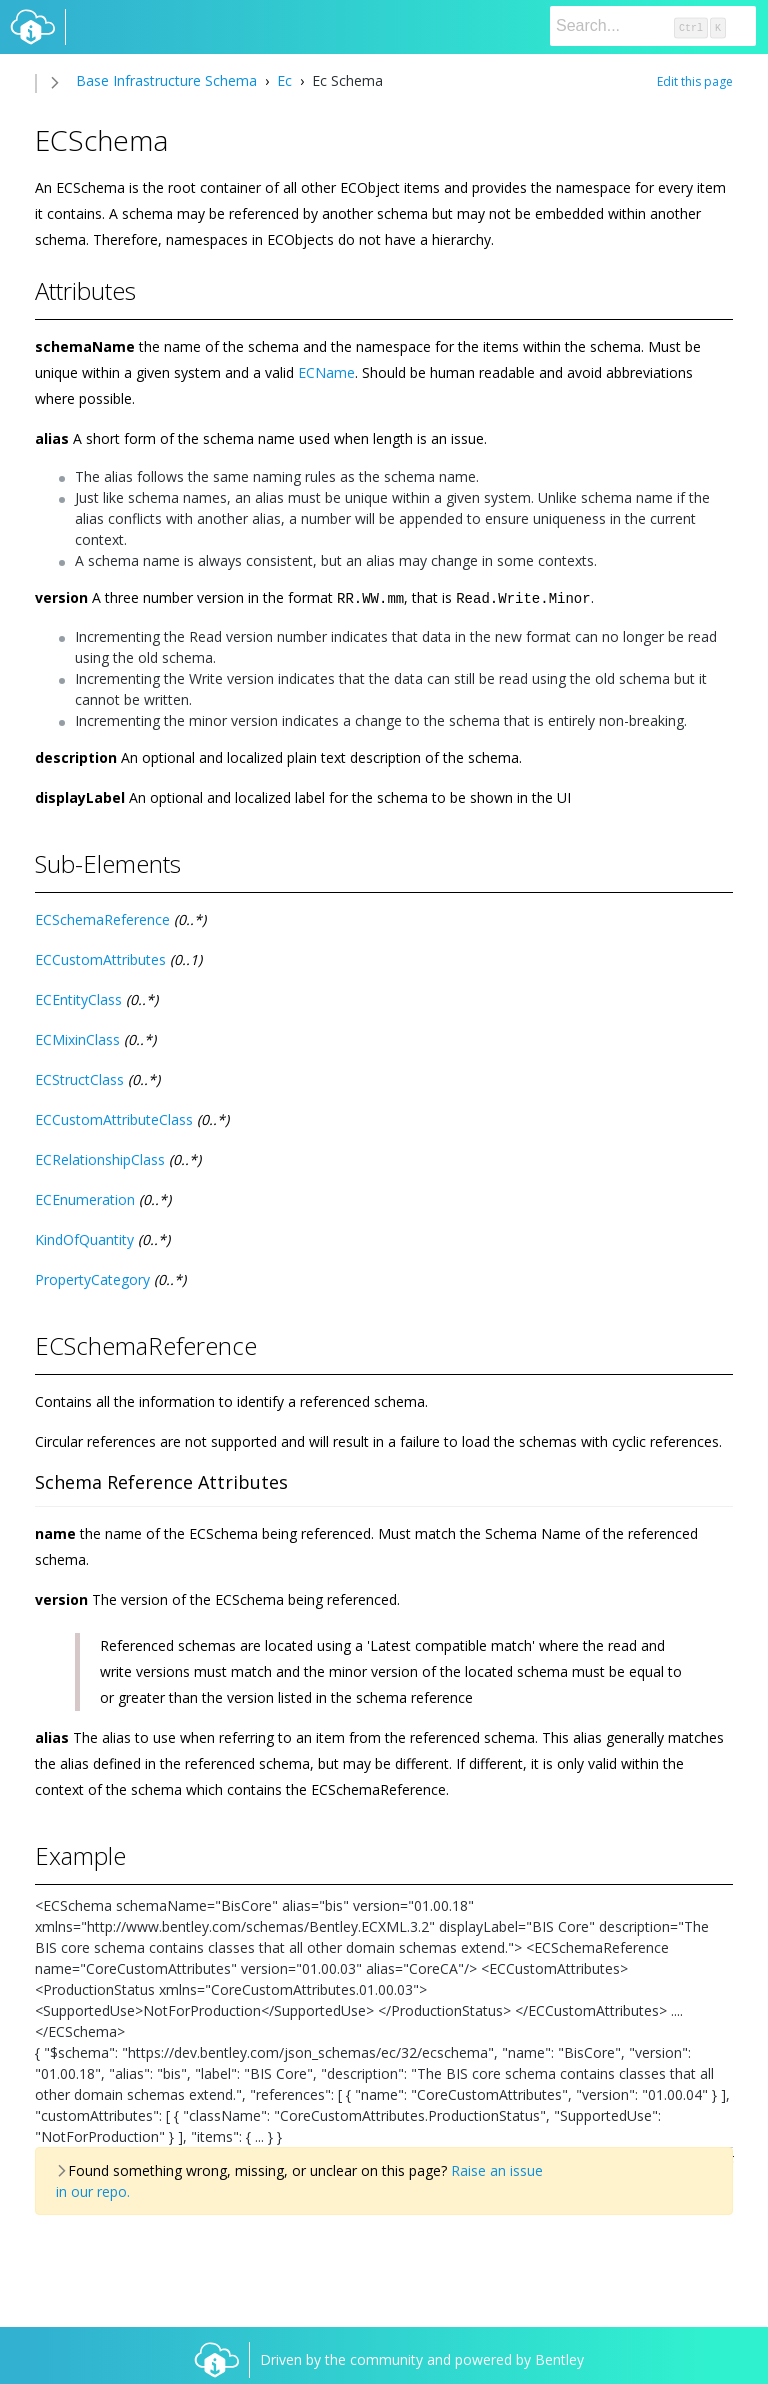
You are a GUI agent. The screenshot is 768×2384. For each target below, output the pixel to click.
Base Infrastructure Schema (166, 80)
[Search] (653, 26)
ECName (326, 372)
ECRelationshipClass (100, 1158)
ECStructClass (79, 1078)
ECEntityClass (78, 998)
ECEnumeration (85, 1198)
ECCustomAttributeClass (114, 1118)
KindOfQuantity (84, 1238)
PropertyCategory (92, 1278)
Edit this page (695, 81)
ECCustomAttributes (100, 958)
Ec (284, 80)
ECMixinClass (77, 1038)
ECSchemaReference (102, 918)
